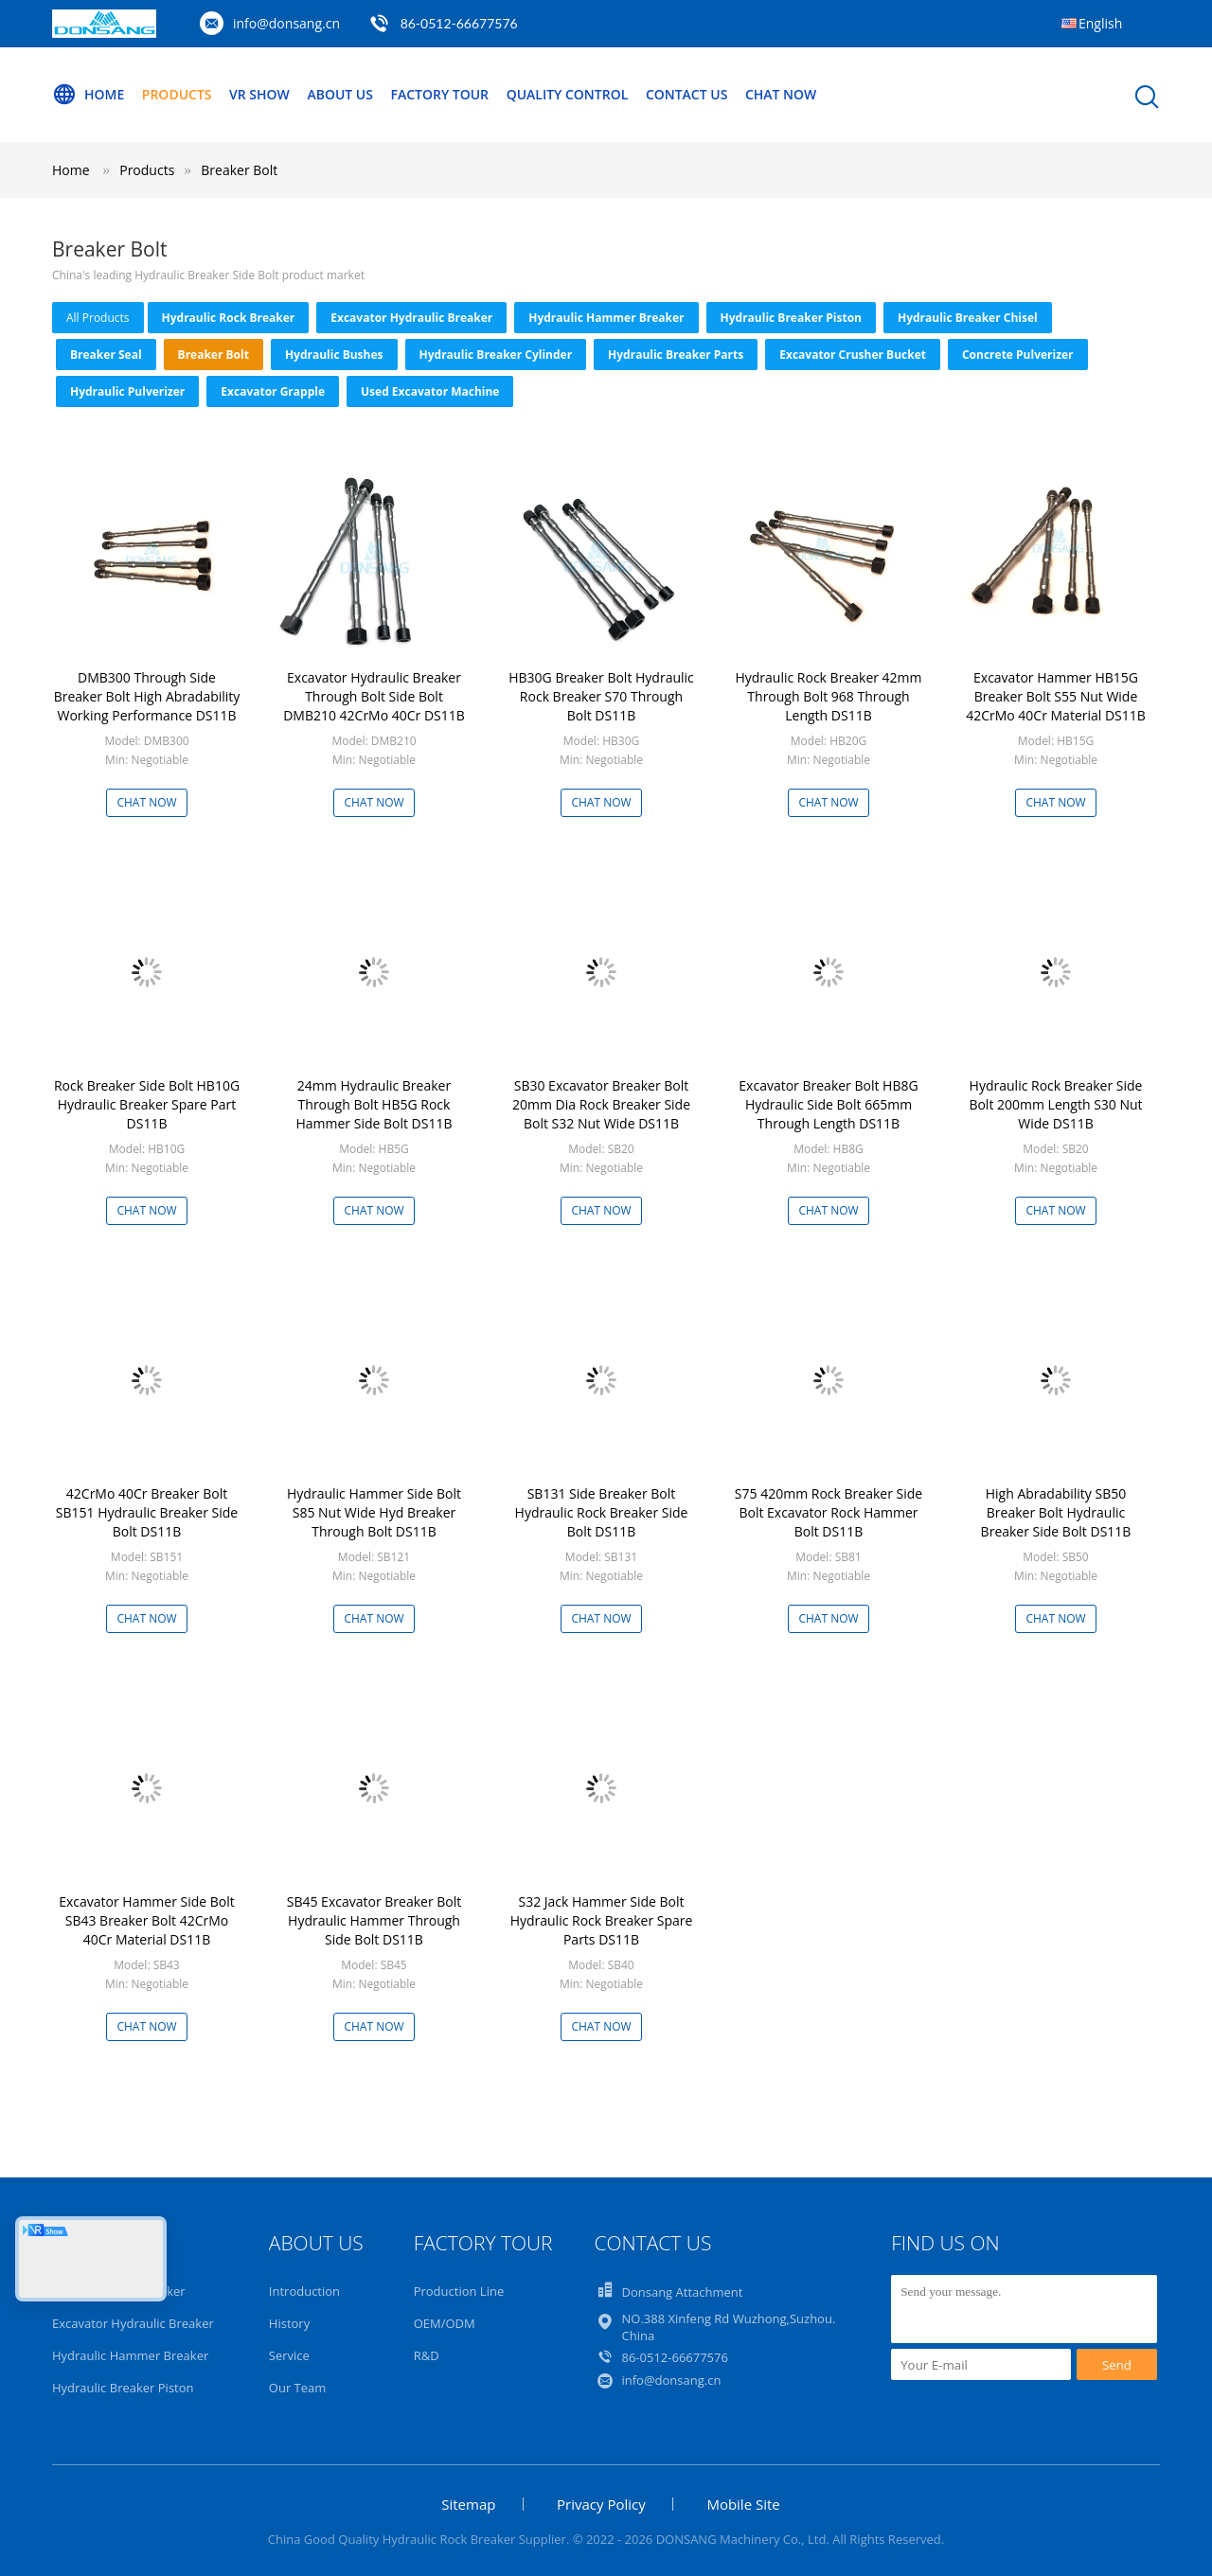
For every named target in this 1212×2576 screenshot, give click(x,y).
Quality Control (568, 94)
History (289, 2323)
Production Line (459, 2291)
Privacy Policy (601, 2504)
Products (177, 94)
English (1100, 23)
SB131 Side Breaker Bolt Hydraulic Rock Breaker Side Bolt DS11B (601, 1512)
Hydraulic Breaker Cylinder (496, 354)
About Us (341, 94)
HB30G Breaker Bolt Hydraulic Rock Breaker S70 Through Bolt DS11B (601, 696)
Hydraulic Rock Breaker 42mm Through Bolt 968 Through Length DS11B (828, 696)
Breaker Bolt (239, 170)
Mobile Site (742, 2504)
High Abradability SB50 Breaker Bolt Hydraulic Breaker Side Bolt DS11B (1056, 1512)
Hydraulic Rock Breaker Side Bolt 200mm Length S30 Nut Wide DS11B (1055, 1104)
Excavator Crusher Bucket (852, 354)
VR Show (259, 94)
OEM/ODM (444, 2323)
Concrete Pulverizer (1018, 354)
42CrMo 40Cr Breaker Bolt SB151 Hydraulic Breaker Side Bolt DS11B (147, 1512)
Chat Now (781, 94)
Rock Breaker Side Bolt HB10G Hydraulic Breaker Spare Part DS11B (147, 1104)
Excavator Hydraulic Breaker (411, 318)
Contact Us (688, 94)
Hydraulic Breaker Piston (791, 318)
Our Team (298, 2387)
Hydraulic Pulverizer (127, 391)
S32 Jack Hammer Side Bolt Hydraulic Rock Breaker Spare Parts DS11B (601, 1920)
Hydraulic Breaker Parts (675, 354)
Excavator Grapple (273, 391)
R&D (426, 2355)
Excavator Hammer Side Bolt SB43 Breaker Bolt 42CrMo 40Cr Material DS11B (147, 1920)
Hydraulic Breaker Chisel (968, 318)
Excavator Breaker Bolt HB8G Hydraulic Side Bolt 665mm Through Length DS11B (828, 1104)
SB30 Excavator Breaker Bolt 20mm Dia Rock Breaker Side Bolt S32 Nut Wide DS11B (601, 1104)
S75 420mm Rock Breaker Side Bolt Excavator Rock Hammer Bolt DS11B (828, 1512)
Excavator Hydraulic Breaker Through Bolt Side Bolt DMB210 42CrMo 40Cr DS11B (374, 696)
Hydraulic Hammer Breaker (606, 318)
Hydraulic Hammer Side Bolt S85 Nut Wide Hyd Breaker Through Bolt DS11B (374, 1512)
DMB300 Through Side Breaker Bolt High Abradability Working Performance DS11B (147, 696)
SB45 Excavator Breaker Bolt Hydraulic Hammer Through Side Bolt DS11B (374, 1920)
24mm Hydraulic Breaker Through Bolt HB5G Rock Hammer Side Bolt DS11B (373, 1104)
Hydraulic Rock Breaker (228, 318)
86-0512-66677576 (459, 23)
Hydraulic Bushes (334, 354)
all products (98, 318)
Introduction (304, 2291)
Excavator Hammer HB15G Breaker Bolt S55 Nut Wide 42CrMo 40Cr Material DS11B (1056, 696)
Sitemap (468, 2504)
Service (289, 2355)
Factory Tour (440, 94)
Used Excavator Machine (430, 391)
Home (88, 94)
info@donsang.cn (286, 23)
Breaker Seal (106, 354)
